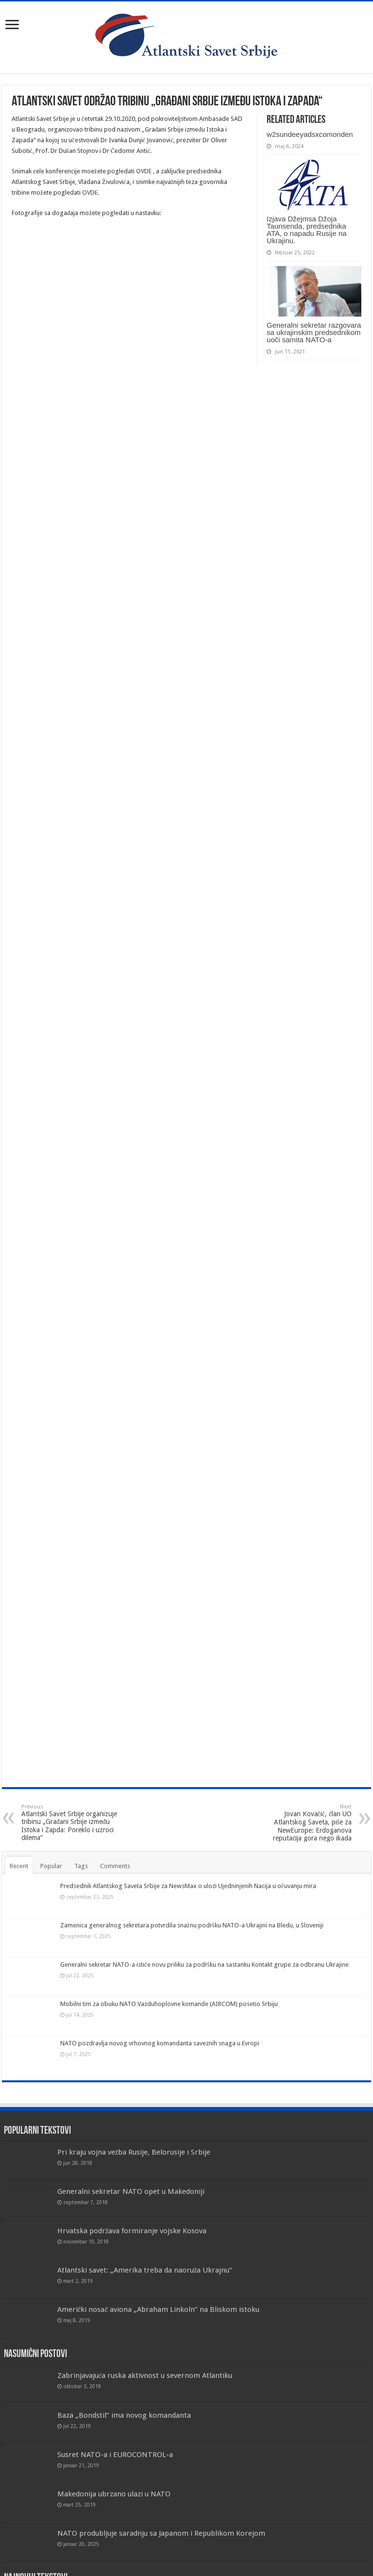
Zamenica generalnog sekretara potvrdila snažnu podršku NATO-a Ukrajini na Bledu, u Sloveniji (191, 1925)
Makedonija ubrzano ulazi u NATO (113, 2494)
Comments (115, 1866)
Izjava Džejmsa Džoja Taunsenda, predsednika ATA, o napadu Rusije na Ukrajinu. (307, 230)
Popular (51, 1866)
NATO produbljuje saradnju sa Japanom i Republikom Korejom (161, 2533)
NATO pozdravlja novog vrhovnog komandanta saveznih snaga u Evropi (159, 2043)
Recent (19, 1866)
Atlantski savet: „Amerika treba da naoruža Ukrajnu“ (145, 2270)
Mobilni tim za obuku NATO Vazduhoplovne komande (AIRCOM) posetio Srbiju (169, 2003)
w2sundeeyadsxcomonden (310, 134)
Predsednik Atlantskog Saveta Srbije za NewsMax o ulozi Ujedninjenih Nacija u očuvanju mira (188, 1886)
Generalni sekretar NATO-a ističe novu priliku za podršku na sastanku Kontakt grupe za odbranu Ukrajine (204, 1964)
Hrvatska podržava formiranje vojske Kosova (132, 2230)
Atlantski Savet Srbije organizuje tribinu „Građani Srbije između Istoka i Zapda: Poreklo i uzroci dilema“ (71, 1822)
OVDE (144, 171)
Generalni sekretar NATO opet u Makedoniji (130, 2191)
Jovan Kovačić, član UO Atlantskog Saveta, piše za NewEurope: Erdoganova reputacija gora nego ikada (302, 1823)
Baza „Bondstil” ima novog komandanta (124, 2415)
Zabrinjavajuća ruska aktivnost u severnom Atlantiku (145, 2375)
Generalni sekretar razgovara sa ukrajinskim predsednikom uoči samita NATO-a (314, 332)
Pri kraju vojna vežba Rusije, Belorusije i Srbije (134, 2152)
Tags (81, 1866)
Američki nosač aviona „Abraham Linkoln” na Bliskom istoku (158, 2309)
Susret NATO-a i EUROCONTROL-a (115, 2454)
